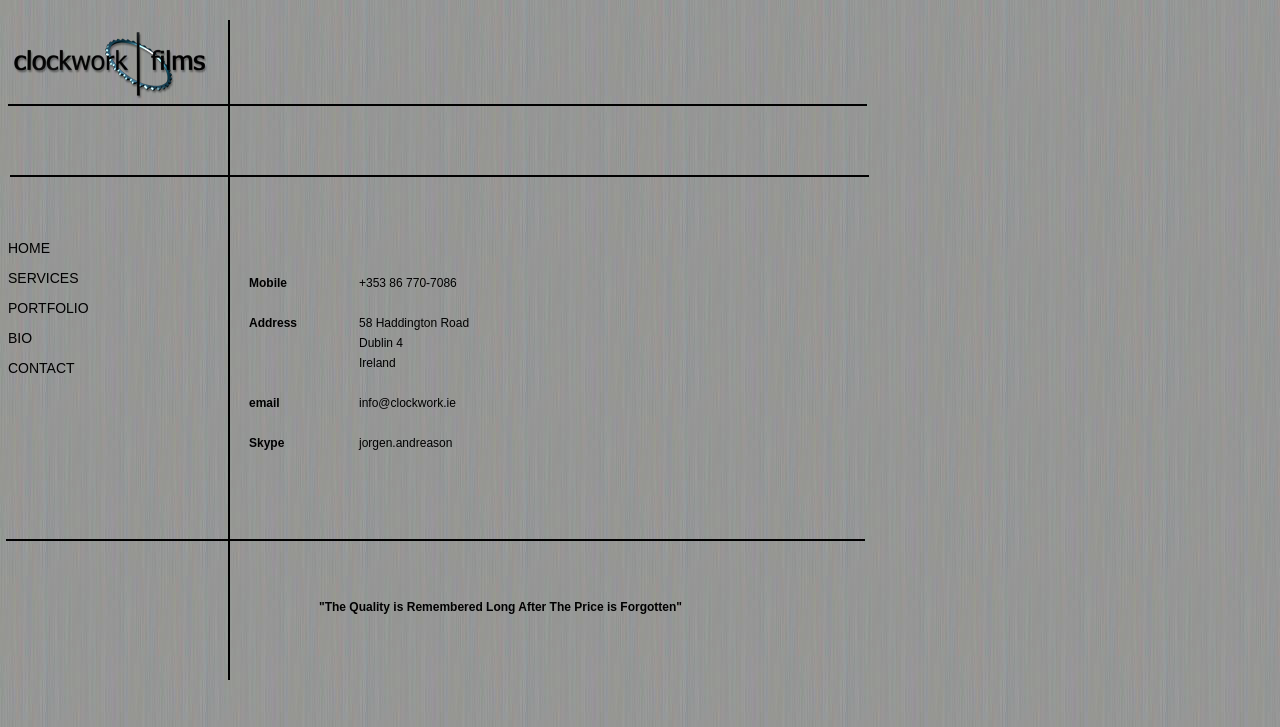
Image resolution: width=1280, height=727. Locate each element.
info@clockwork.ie (407, 403)
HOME (29, 248)
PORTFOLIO (48, 308)
